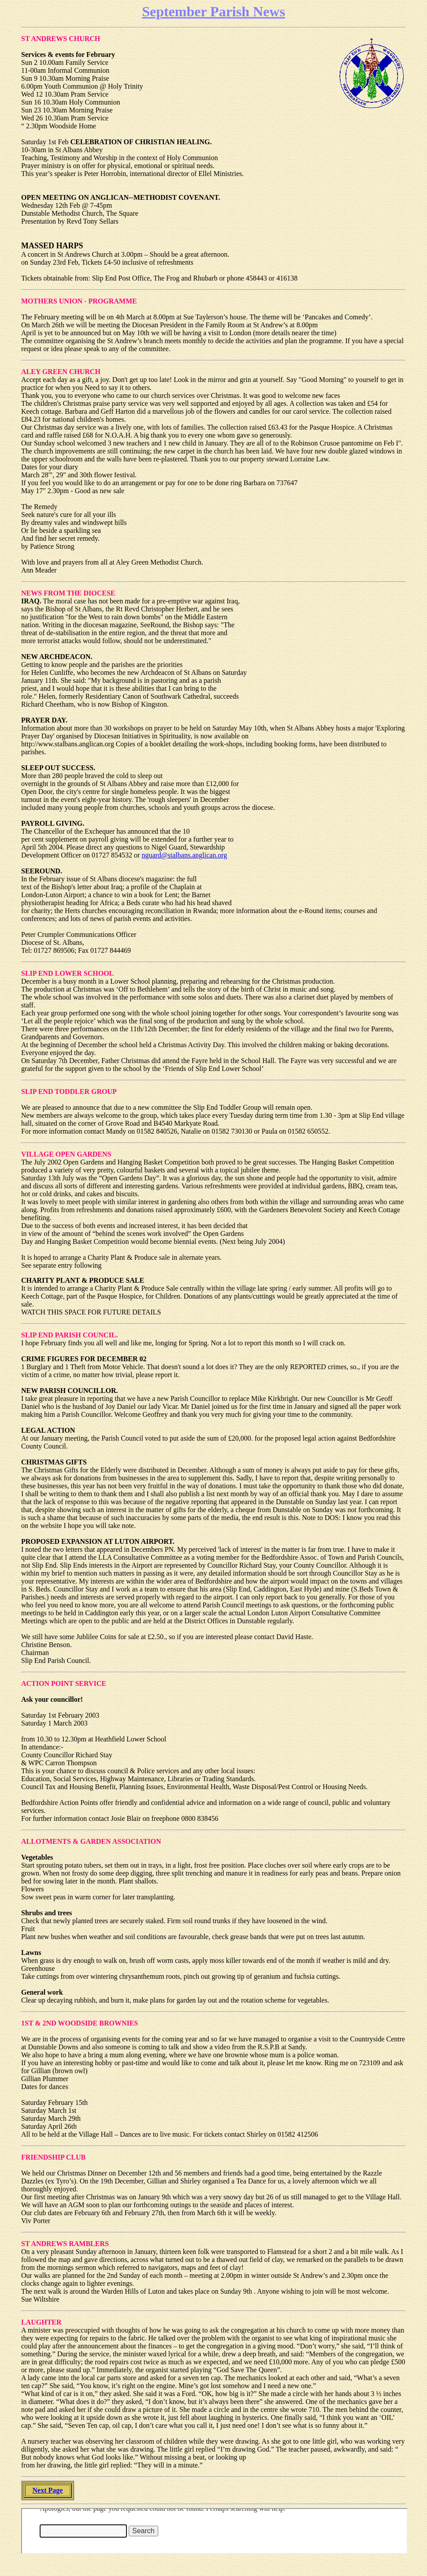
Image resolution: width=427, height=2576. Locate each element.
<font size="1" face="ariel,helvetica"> (214, 2531)
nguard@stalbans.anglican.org (184, 855)
